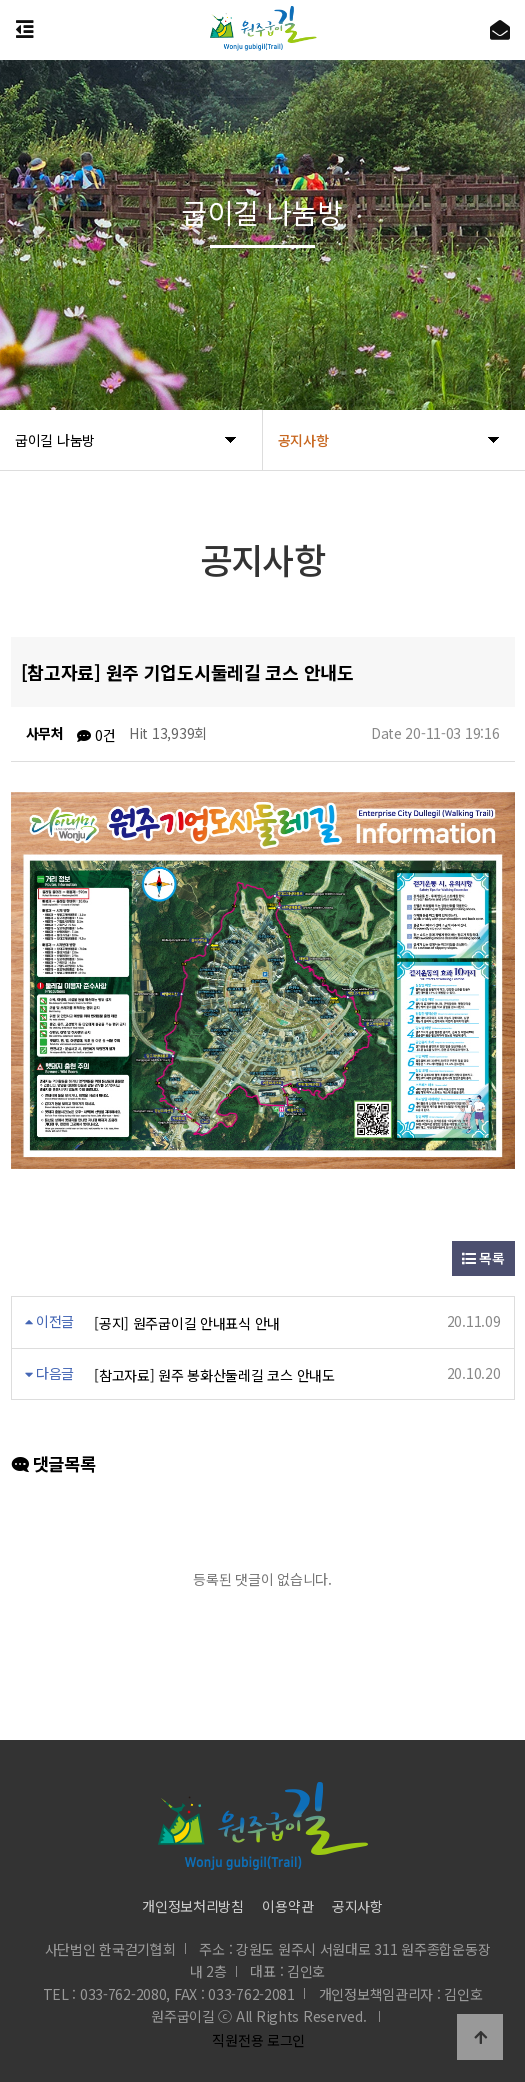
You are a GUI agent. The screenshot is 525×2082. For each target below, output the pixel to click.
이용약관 (287, 1906)
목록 (483, 1258)
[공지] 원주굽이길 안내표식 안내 (187, 1323)
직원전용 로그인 (255, 2040)
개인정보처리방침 (193, 1906)
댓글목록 (53, 1463)
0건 (96, 735)
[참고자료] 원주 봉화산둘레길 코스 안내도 (214, 1375)
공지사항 (357, 1906)
